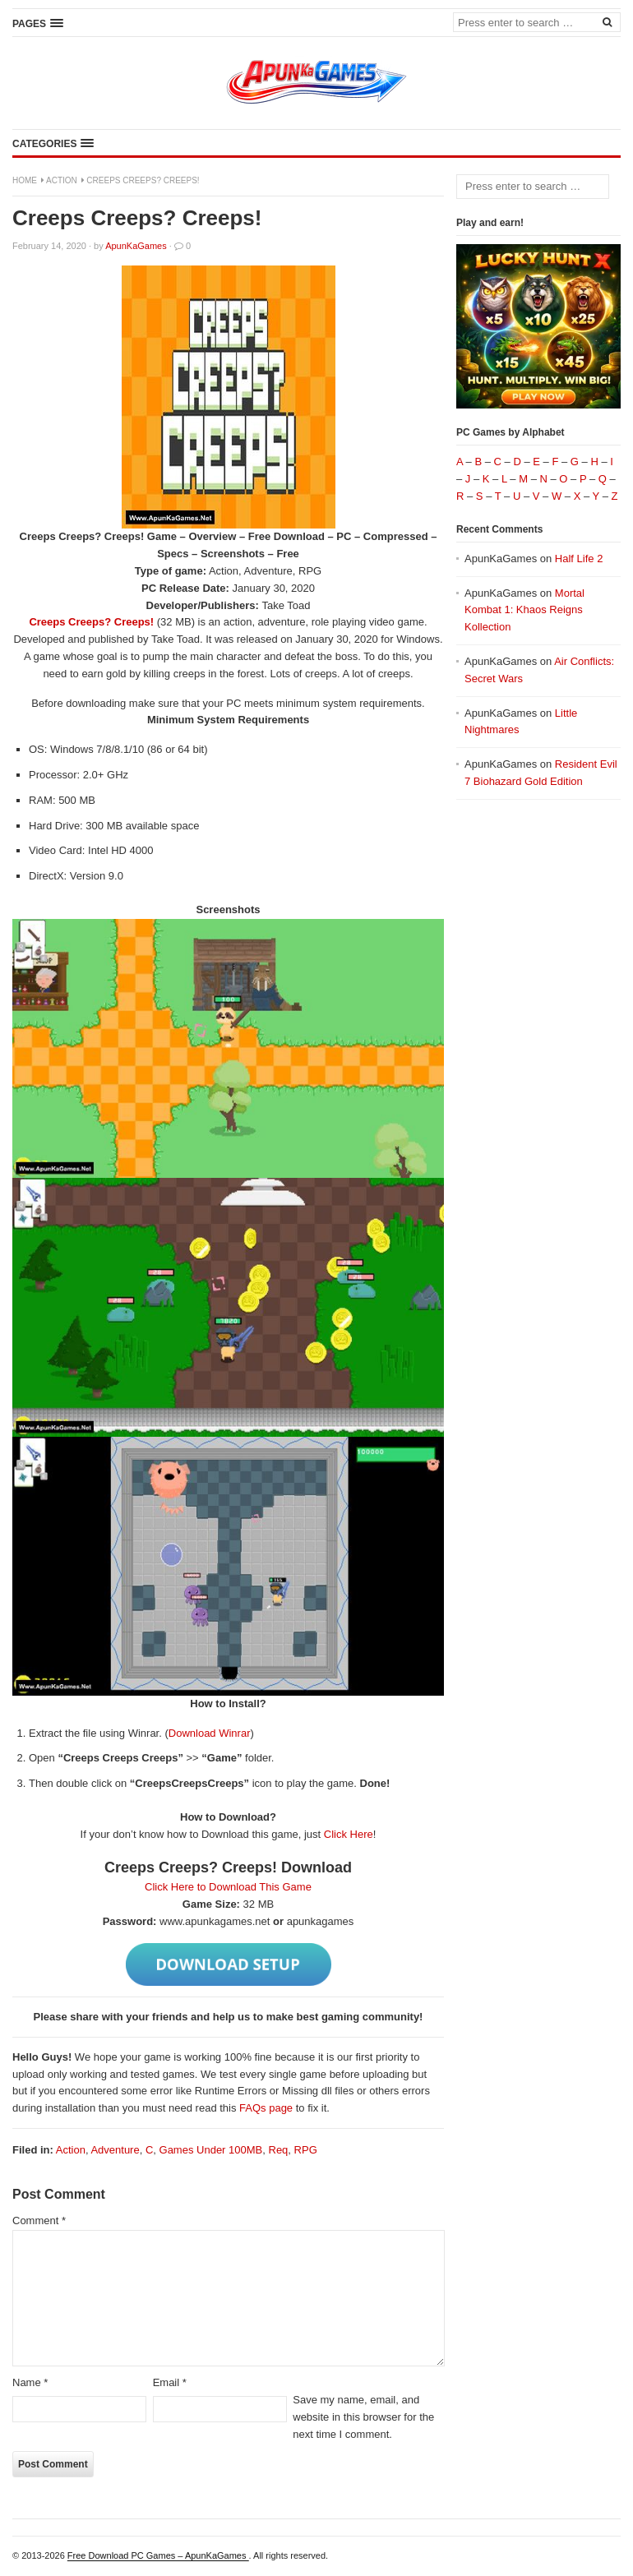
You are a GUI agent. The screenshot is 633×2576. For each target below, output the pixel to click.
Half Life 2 (579, 558)
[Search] (607, 21)
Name (30, 2382)
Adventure (114, 2150)
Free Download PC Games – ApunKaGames (158, 2555)
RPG (305, 2150)
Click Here (348, 1834)
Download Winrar (210, 1733)
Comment (39, 2220)
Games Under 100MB (211, 2150)
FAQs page (266, 2108)
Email (170, 2382)
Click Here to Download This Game (228, 1887)
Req (279, 2150)
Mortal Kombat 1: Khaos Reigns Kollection (524, 610)
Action (61, 180)
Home (24, 180)
